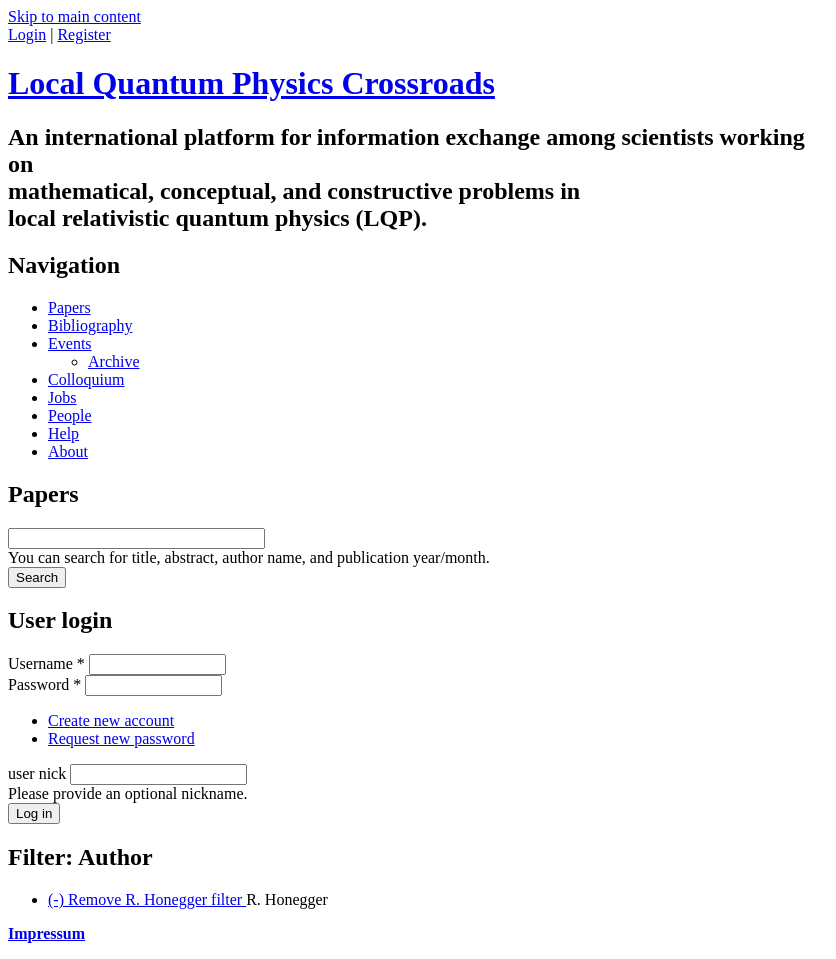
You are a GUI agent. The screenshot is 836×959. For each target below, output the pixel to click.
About (68, 451)
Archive (114, 361)
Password (44, 684)
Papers (69, 307)
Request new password (121, 738)
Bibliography (90, 325)
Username (46, 663)
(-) (147, 899)
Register (83, 34)
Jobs (62, 397)
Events (70, 343)
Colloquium (86, 379)
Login (27, 34)
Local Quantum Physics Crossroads (251, 83)
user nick (39, 773)
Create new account (111, 720)
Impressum (46, 933)
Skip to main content (74, 16)
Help (63, 433)
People (70, 415)
